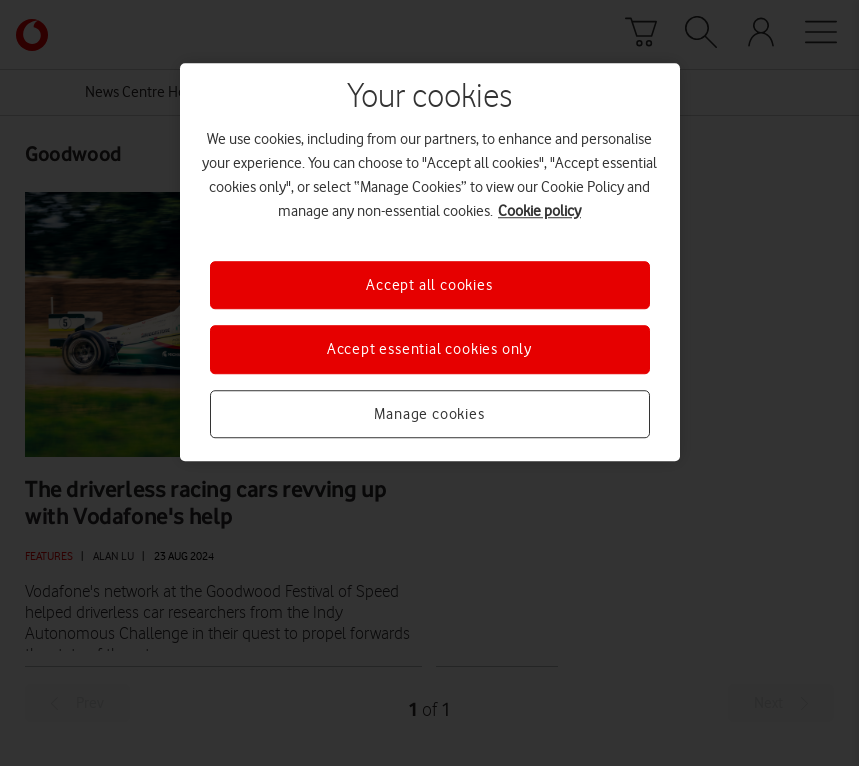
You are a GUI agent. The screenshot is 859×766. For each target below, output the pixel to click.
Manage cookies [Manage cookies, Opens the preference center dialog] (429, 414)
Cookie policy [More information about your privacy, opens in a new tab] (539, 211)
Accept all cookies (429, 285)
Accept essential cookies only (429, 350)
